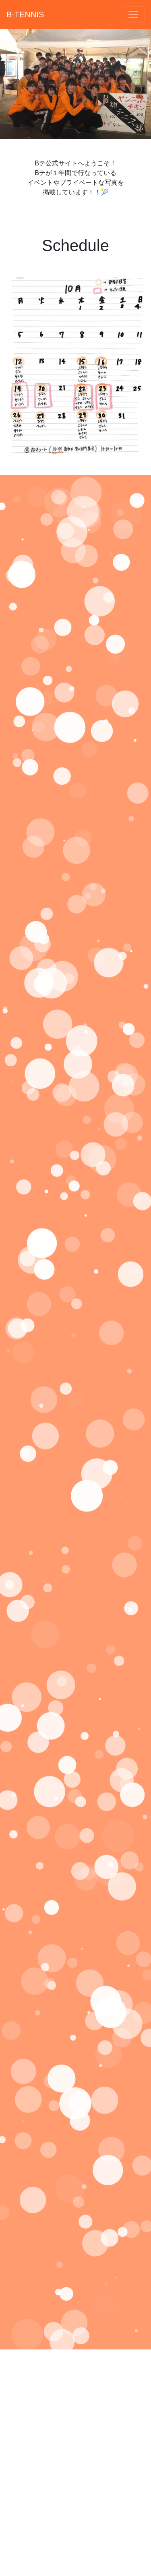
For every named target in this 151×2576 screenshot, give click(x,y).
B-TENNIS (25, 14)
